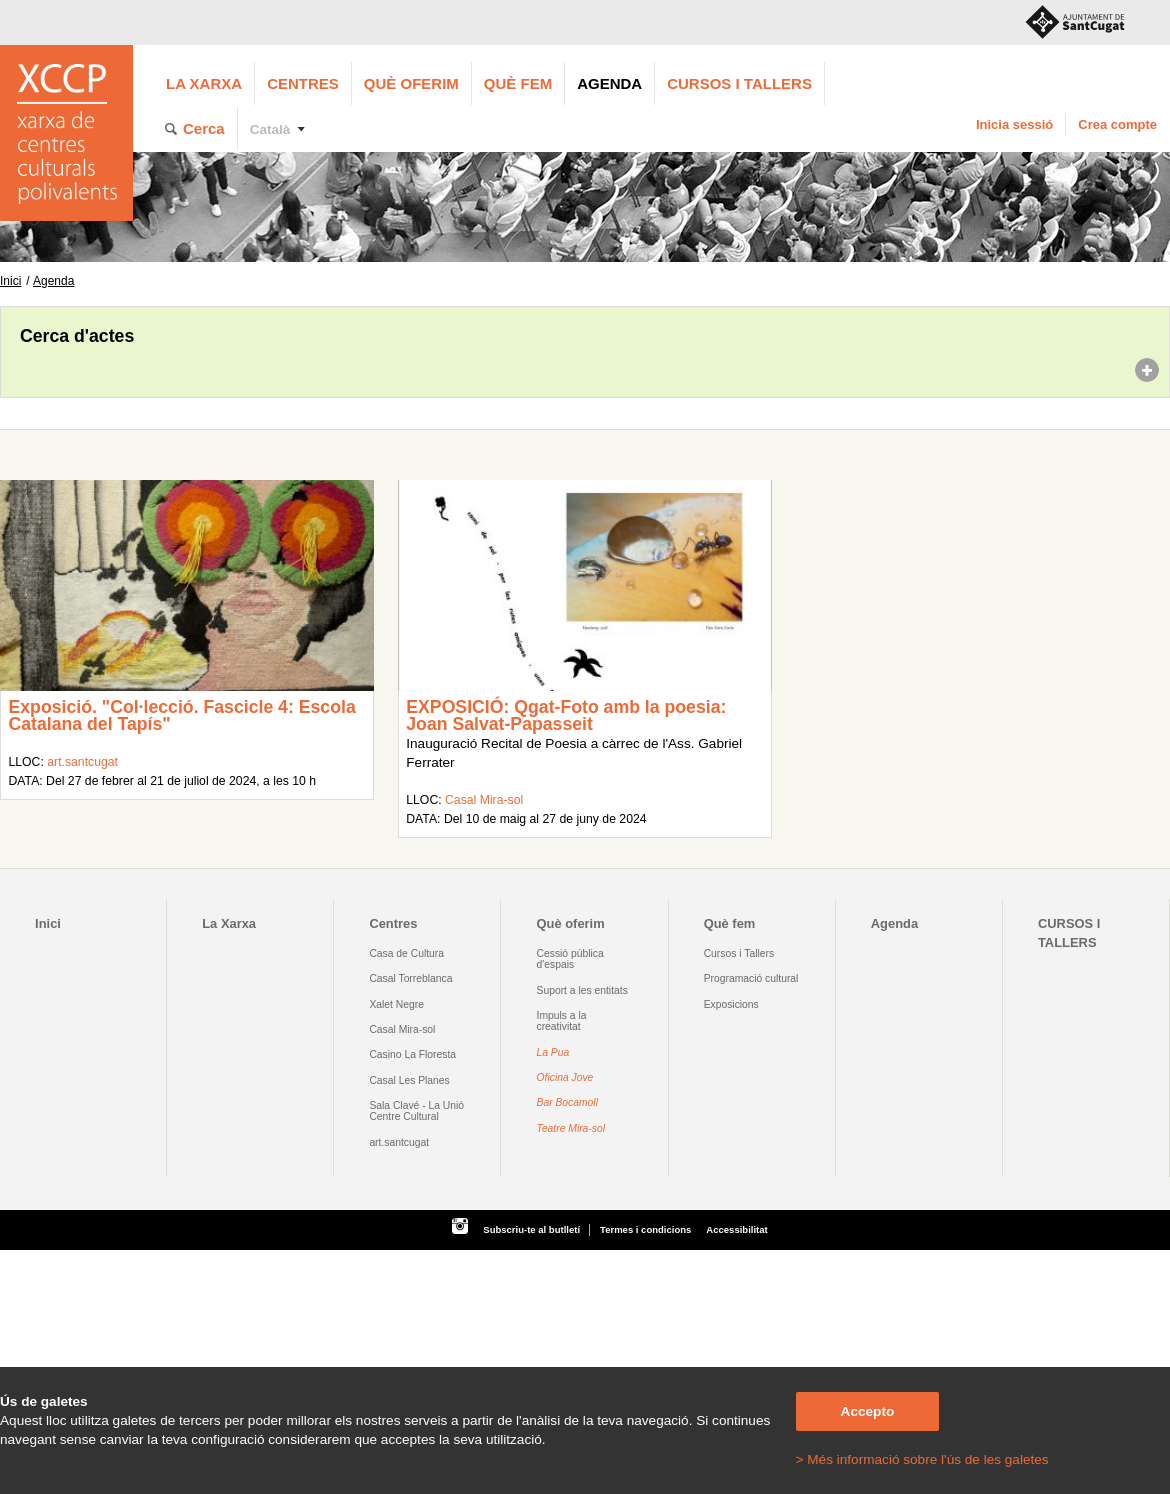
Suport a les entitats (582, 990)
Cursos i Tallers (739, 953)
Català (270, 129)
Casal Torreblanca (410, 978)
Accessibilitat (736, 1229)
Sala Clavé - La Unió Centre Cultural (416, 1111)
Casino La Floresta (412, 1054)
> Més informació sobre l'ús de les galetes (922, 1459)
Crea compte (1117, 124)
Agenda (609, 83)
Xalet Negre (396, 1004)
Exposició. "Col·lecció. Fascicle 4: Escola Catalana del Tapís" (181, 716)
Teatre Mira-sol (571, 1128)
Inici (10, 281)
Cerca (204, 128)
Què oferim (411, 83)
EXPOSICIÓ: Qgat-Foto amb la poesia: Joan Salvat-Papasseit (566, 716)
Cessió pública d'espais (570, 959)
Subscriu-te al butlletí (531, 1229)
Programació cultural (751, 978)
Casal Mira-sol (484, 800)
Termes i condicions (645, 1229)
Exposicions (731, 1004)
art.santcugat (82, 762)
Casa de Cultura (406, 953)
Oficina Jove (565, 1077)
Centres (303, 83)
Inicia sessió (1014, 124)
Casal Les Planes (409, 1080)
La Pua (553, 1052)
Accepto (868, 1411)
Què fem (518, 83)
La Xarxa (204, 83)
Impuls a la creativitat (562, 1021)
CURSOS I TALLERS (739, 83)
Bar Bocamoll (567, 1102)
